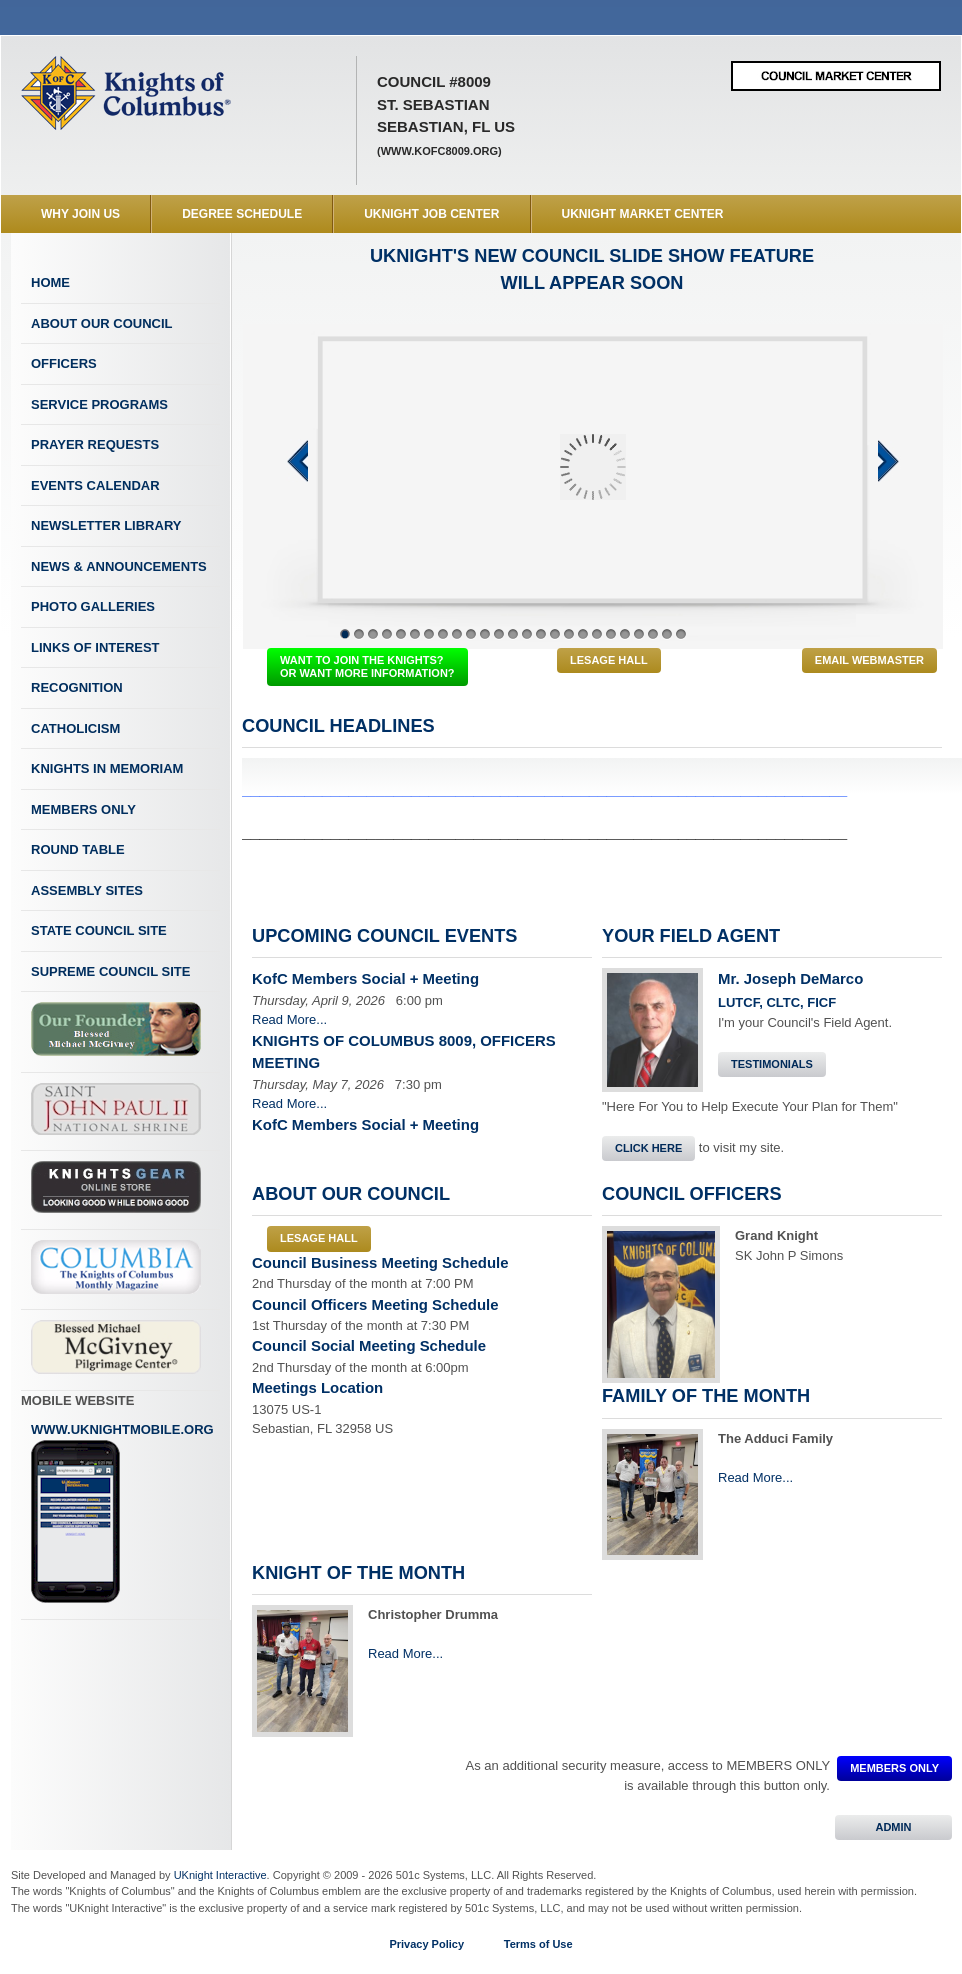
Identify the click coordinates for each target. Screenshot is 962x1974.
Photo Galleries (93, 606)
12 (499, 634)
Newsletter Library (106, 525)
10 (471, 634)
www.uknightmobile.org (122, 1513)
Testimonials (772, 1064)
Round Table (78, 849)
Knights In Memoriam (107, 768)
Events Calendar (95, 485)
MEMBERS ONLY (894, 1768)
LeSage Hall (609, 660)
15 (541, 634)
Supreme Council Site (110, 971)
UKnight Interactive (220, 1875)
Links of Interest (95, 647)
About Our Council (102, 323)
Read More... (289, 1019)
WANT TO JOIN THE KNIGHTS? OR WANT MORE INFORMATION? (367, 666)
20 (611, 634)
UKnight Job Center (431, 214)
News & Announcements (119, 566)
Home (50, 282)
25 (681, 634)
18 (583, 634)
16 (555, 634)
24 (667, 634)
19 (597, 634)
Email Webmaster (869, 660)
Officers (64, 363)
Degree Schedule (242, 214)
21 (625, 634)
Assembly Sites (87, 890)
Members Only (83, 809)
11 (485, 634)
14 (527, 634)
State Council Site (99, 930)
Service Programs (99, 404)
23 (653, 634)
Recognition (77, 687)
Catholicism (75, 728)
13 (513, 634)
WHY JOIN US (80, 214)
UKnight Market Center (643, 214)
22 (639, 634)
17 (569, 634)
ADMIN (893, 1827)
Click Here (648, 1148)
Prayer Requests (95, 444)
